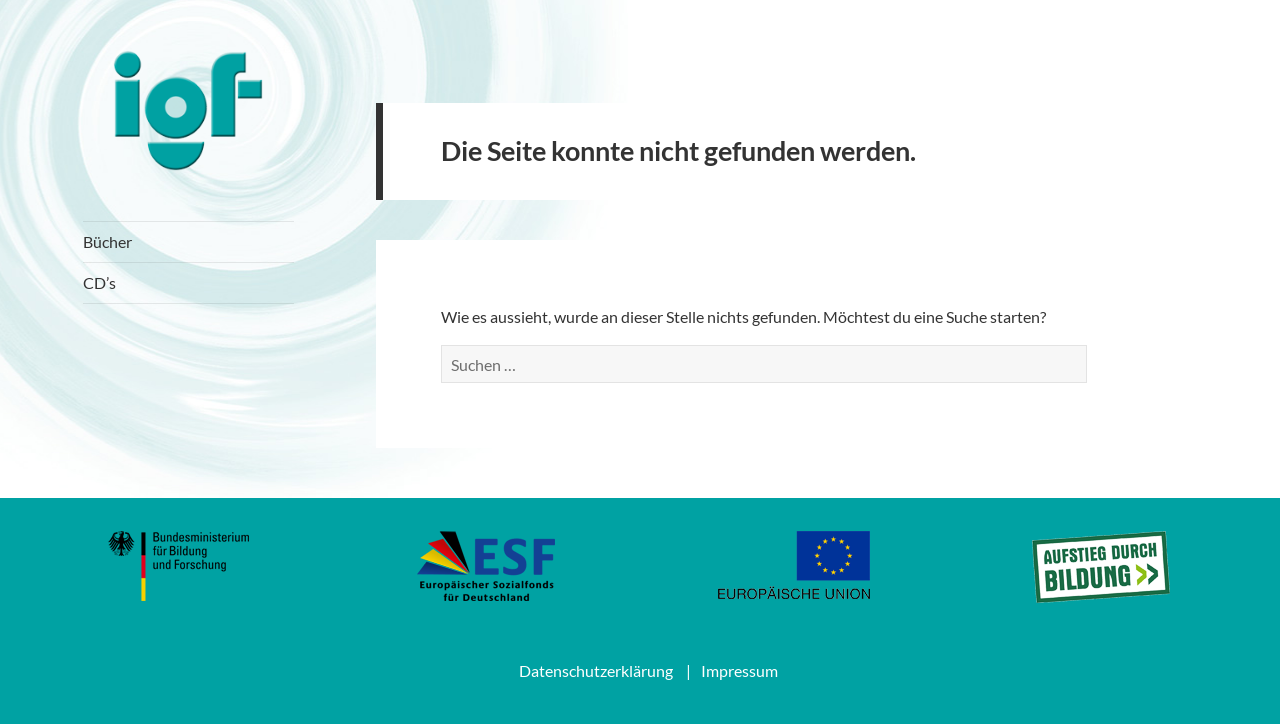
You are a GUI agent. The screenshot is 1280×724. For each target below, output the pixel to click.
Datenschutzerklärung (596, 670)
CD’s (99, 282)
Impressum (739, 670)
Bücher (107, 241)
